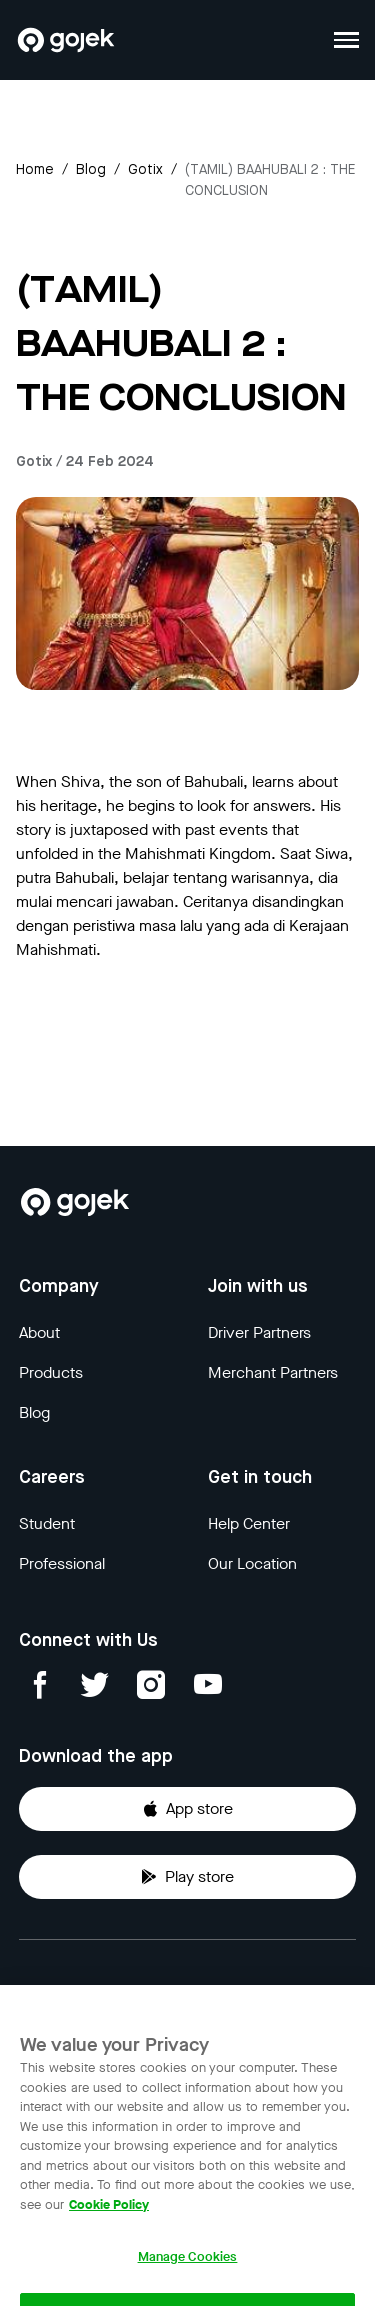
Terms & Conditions (265, 1991)
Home (35, 170)
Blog (91, 170)
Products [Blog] (51, 1372)
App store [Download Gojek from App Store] (187, 1808)
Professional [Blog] (62, 1563)
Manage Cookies (188, 2269)
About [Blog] (39, 1332)
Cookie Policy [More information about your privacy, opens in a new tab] (109, 2216)
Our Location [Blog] (252, 1563)
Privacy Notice (70, 1991)
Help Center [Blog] (249, 1523)
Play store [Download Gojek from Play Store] (187, 1876)
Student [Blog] (47, 1523)
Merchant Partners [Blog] (273, 1372)
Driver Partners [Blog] (259, 1332)
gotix (145, 170)
